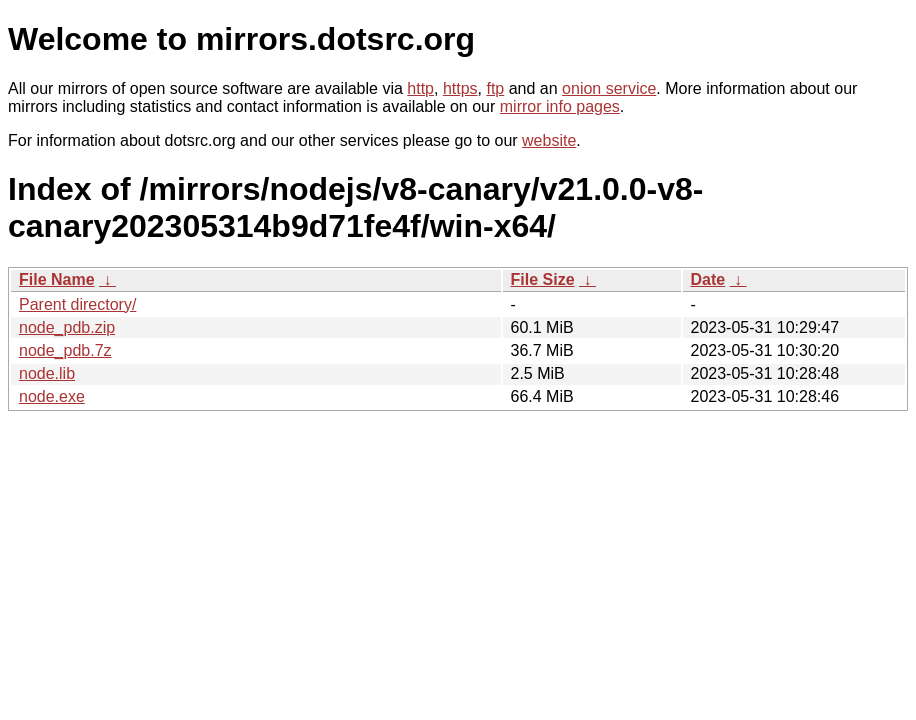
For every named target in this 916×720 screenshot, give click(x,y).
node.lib (47, 373)
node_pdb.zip (67, 327)
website (549, 140)
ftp (495, 88)
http (420, 88)
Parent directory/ (77, 304)
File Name (57, 279)
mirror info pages (560, 106)
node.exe (52, 396)
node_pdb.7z (65, 350)
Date (708, 279)
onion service (609, 88)
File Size (543, 279)
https (460, 88)
